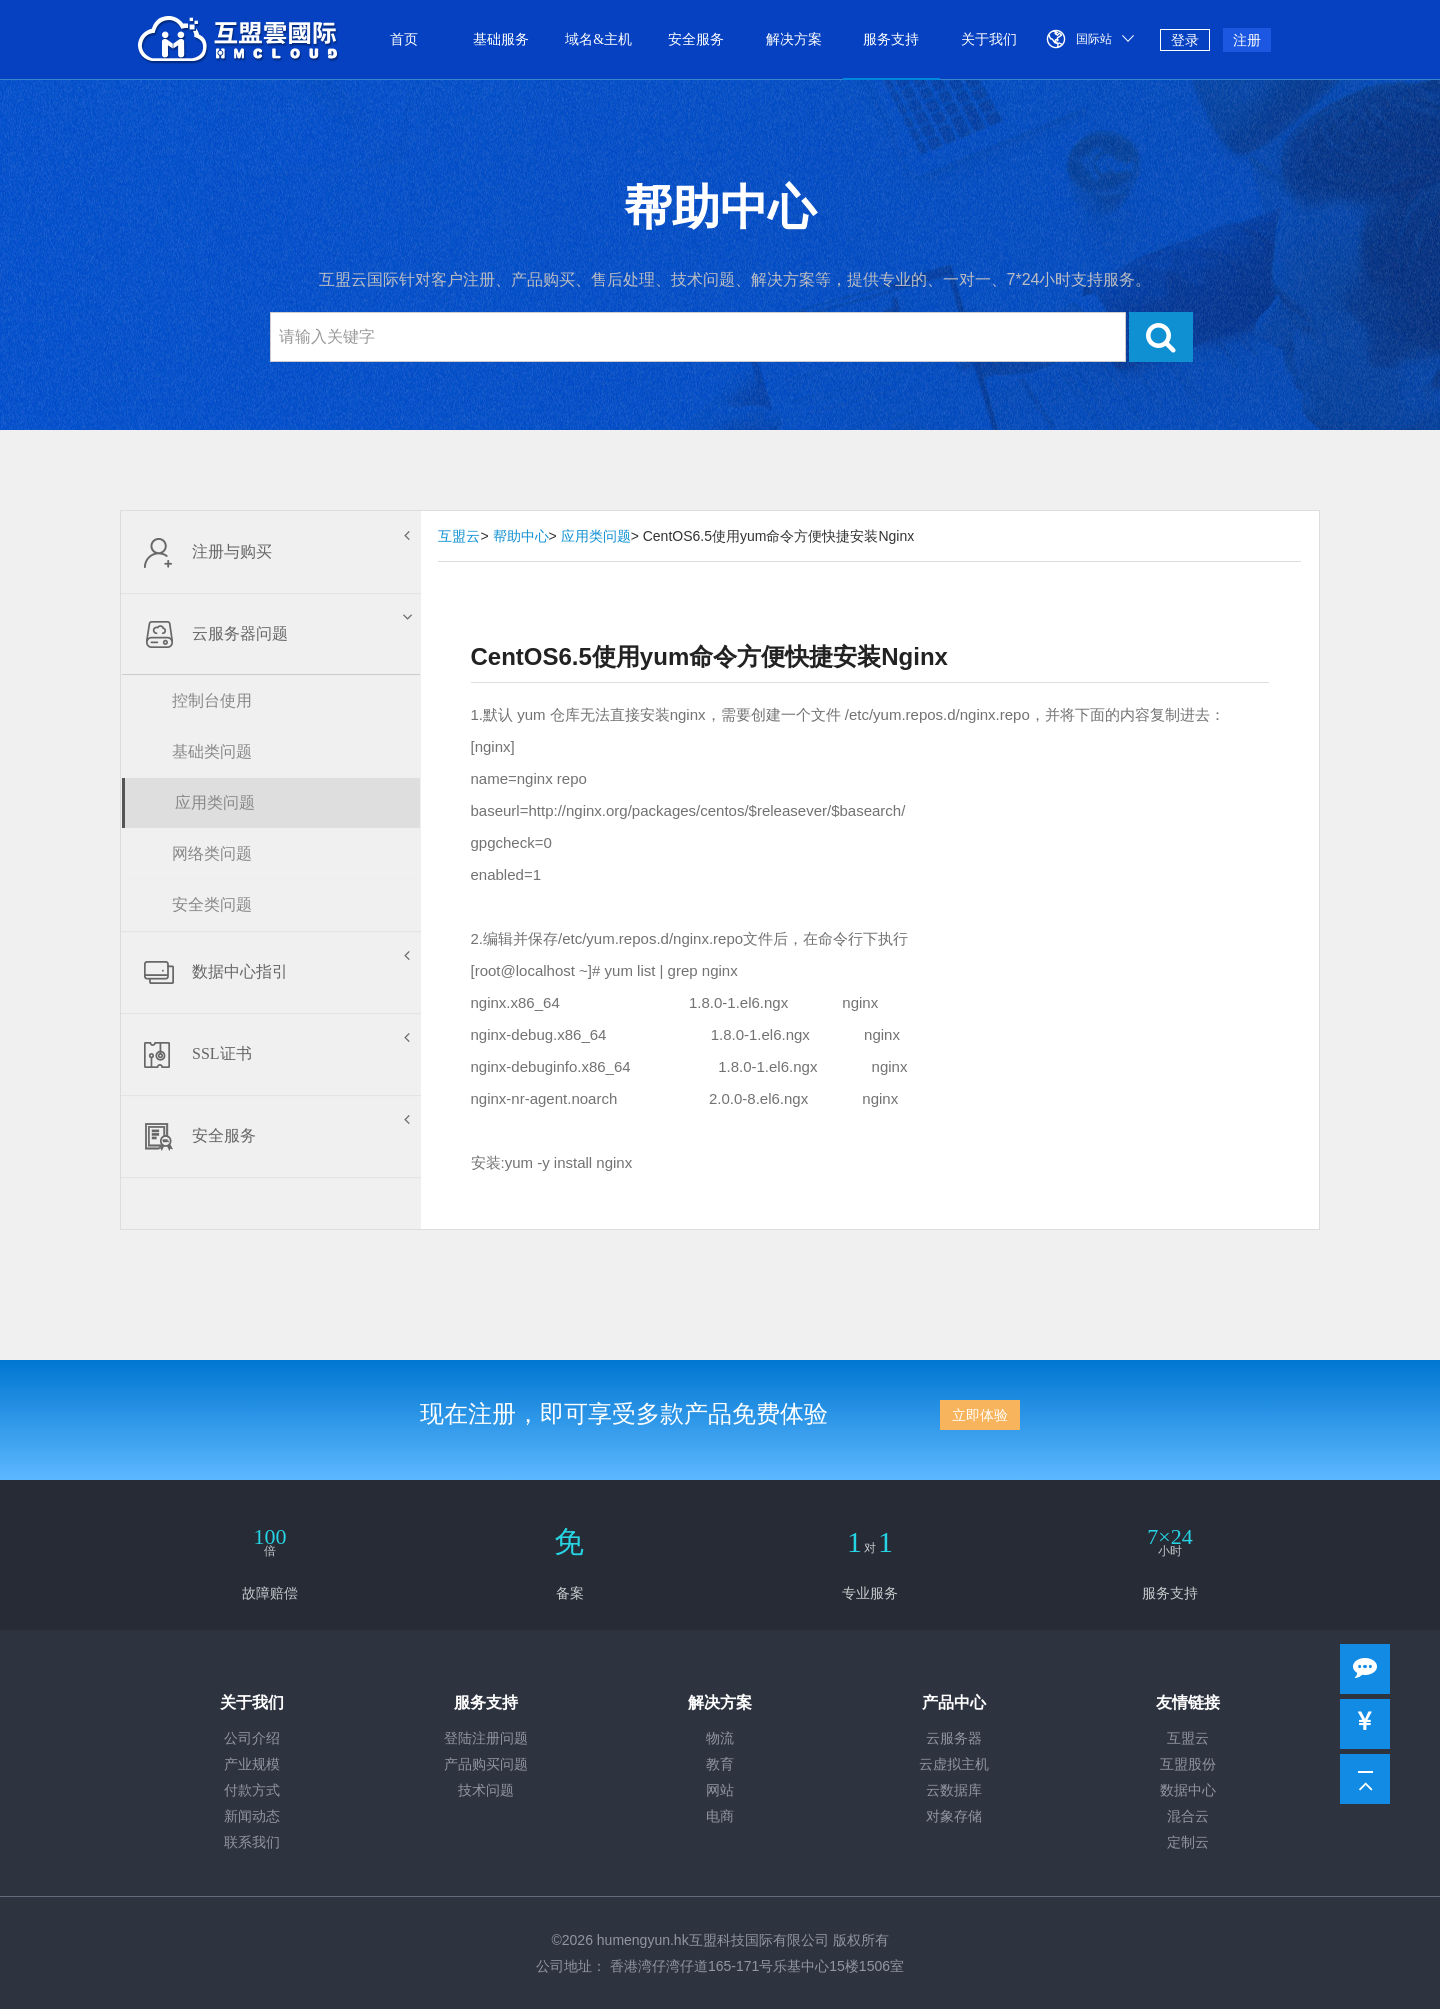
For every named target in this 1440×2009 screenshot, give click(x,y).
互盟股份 (1188, 1764)
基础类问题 (212, 751)
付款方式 (252, 1790)
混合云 (1188, 1816)
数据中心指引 (271, 972)
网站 (720, 1790)
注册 (1247, 40)
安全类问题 (212, 904)
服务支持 (891, 39)
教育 (720, 1764)
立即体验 (980, 1415)
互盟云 (459, 536)
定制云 (1188, 1842)
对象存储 (954, 1816)
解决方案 (794, 39)
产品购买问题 (486, 1764)
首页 (404, 39)
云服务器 (954, 1738)
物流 (720, 1738)
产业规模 (252, 1764)
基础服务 (501, 39)
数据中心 (1188, 1790)
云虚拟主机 (954, 1764)
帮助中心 (521, 536)
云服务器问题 (273, 634)
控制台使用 (212, 700)
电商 (720, 1816)
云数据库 (954, 1790)
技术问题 (486, 1790)
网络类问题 (212, 853)
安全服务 (696, 39)
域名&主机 (598, 39)
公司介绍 (252, 1738)
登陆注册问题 (486, 1738)
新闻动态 (252, 1816)
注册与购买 (271, 552)
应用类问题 (215, 802)
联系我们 (252, 1842)
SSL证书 (271, 1054)
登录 (1185, 40)
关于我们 (989, 39)
